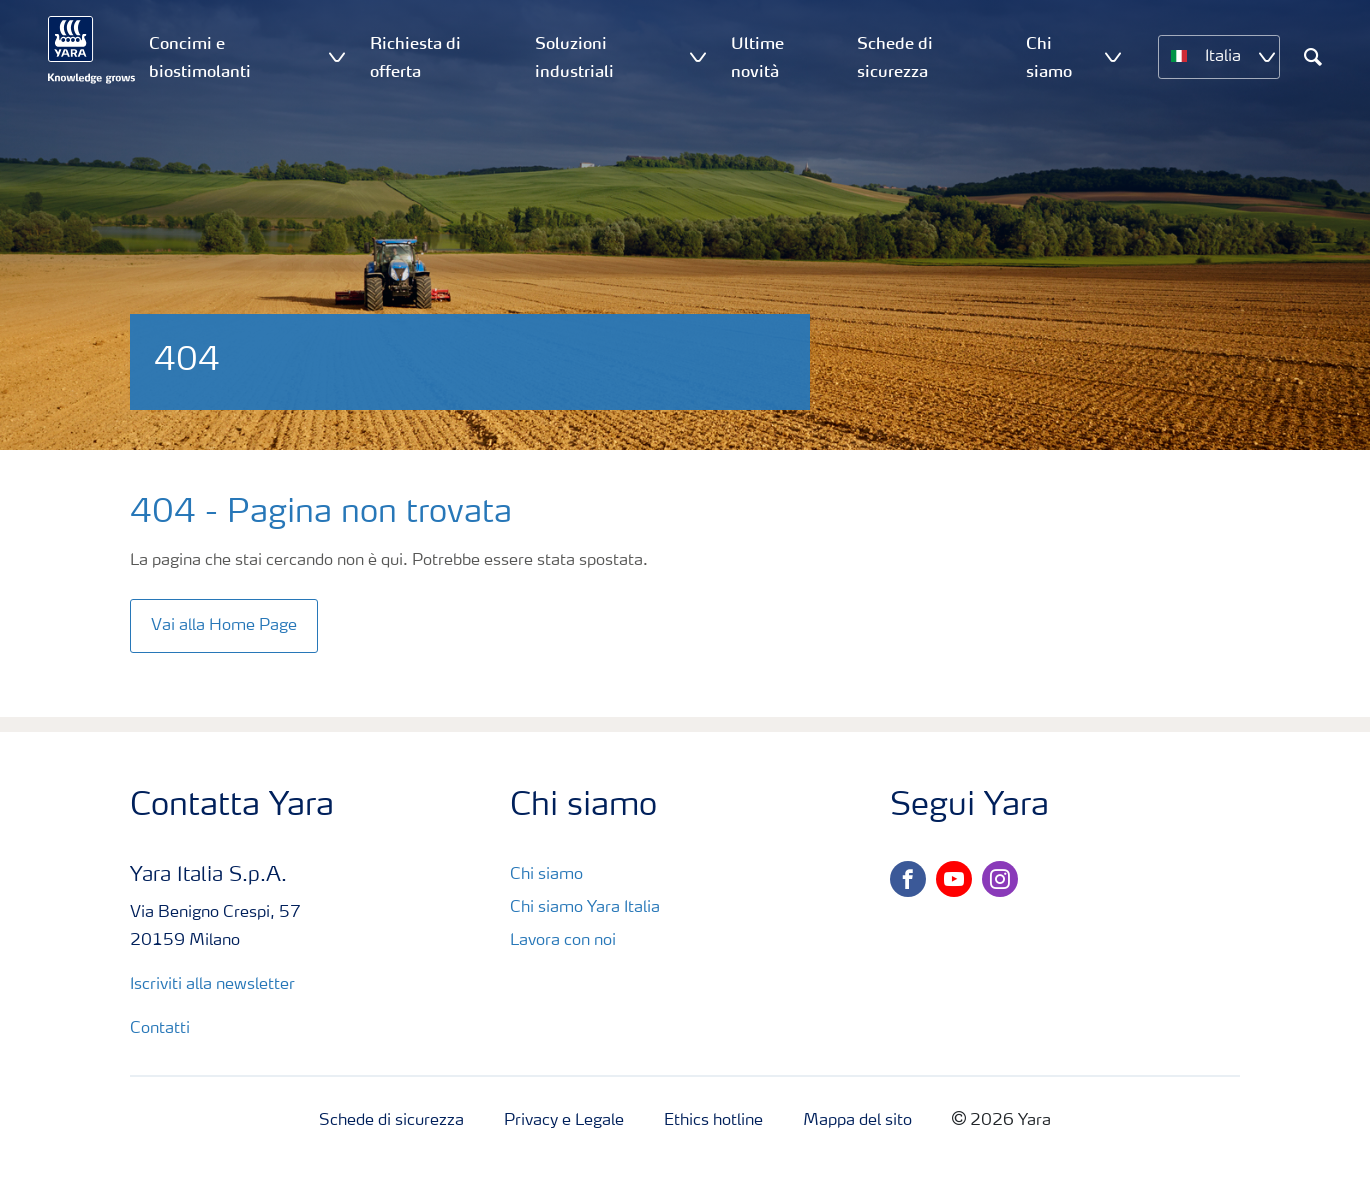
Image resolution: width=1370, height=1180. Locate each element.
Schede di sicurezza (391, 1121)
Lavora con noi (563, 941)
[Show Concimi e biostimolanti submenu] (337, 56)
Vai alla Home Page (224, 626)
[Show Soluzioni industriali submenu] (698, 56)
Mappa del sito (857, 1121)
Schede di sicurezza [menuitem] (895, 57)
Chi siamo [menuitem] (1049, 57)
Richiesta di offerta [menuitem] (415, 57)
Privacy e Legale (564, 1121)
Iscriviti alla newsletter (212, 985)
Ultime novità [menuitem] (757, 57)
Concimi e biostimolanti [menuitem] (200, 57)
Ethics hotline (713, 1121)
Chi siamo (546, 875)
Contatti (162, 1029)
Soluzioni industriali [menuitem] (574, 57)
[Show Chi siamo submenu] (1113, 56)
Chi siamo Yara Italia (585, 908)
